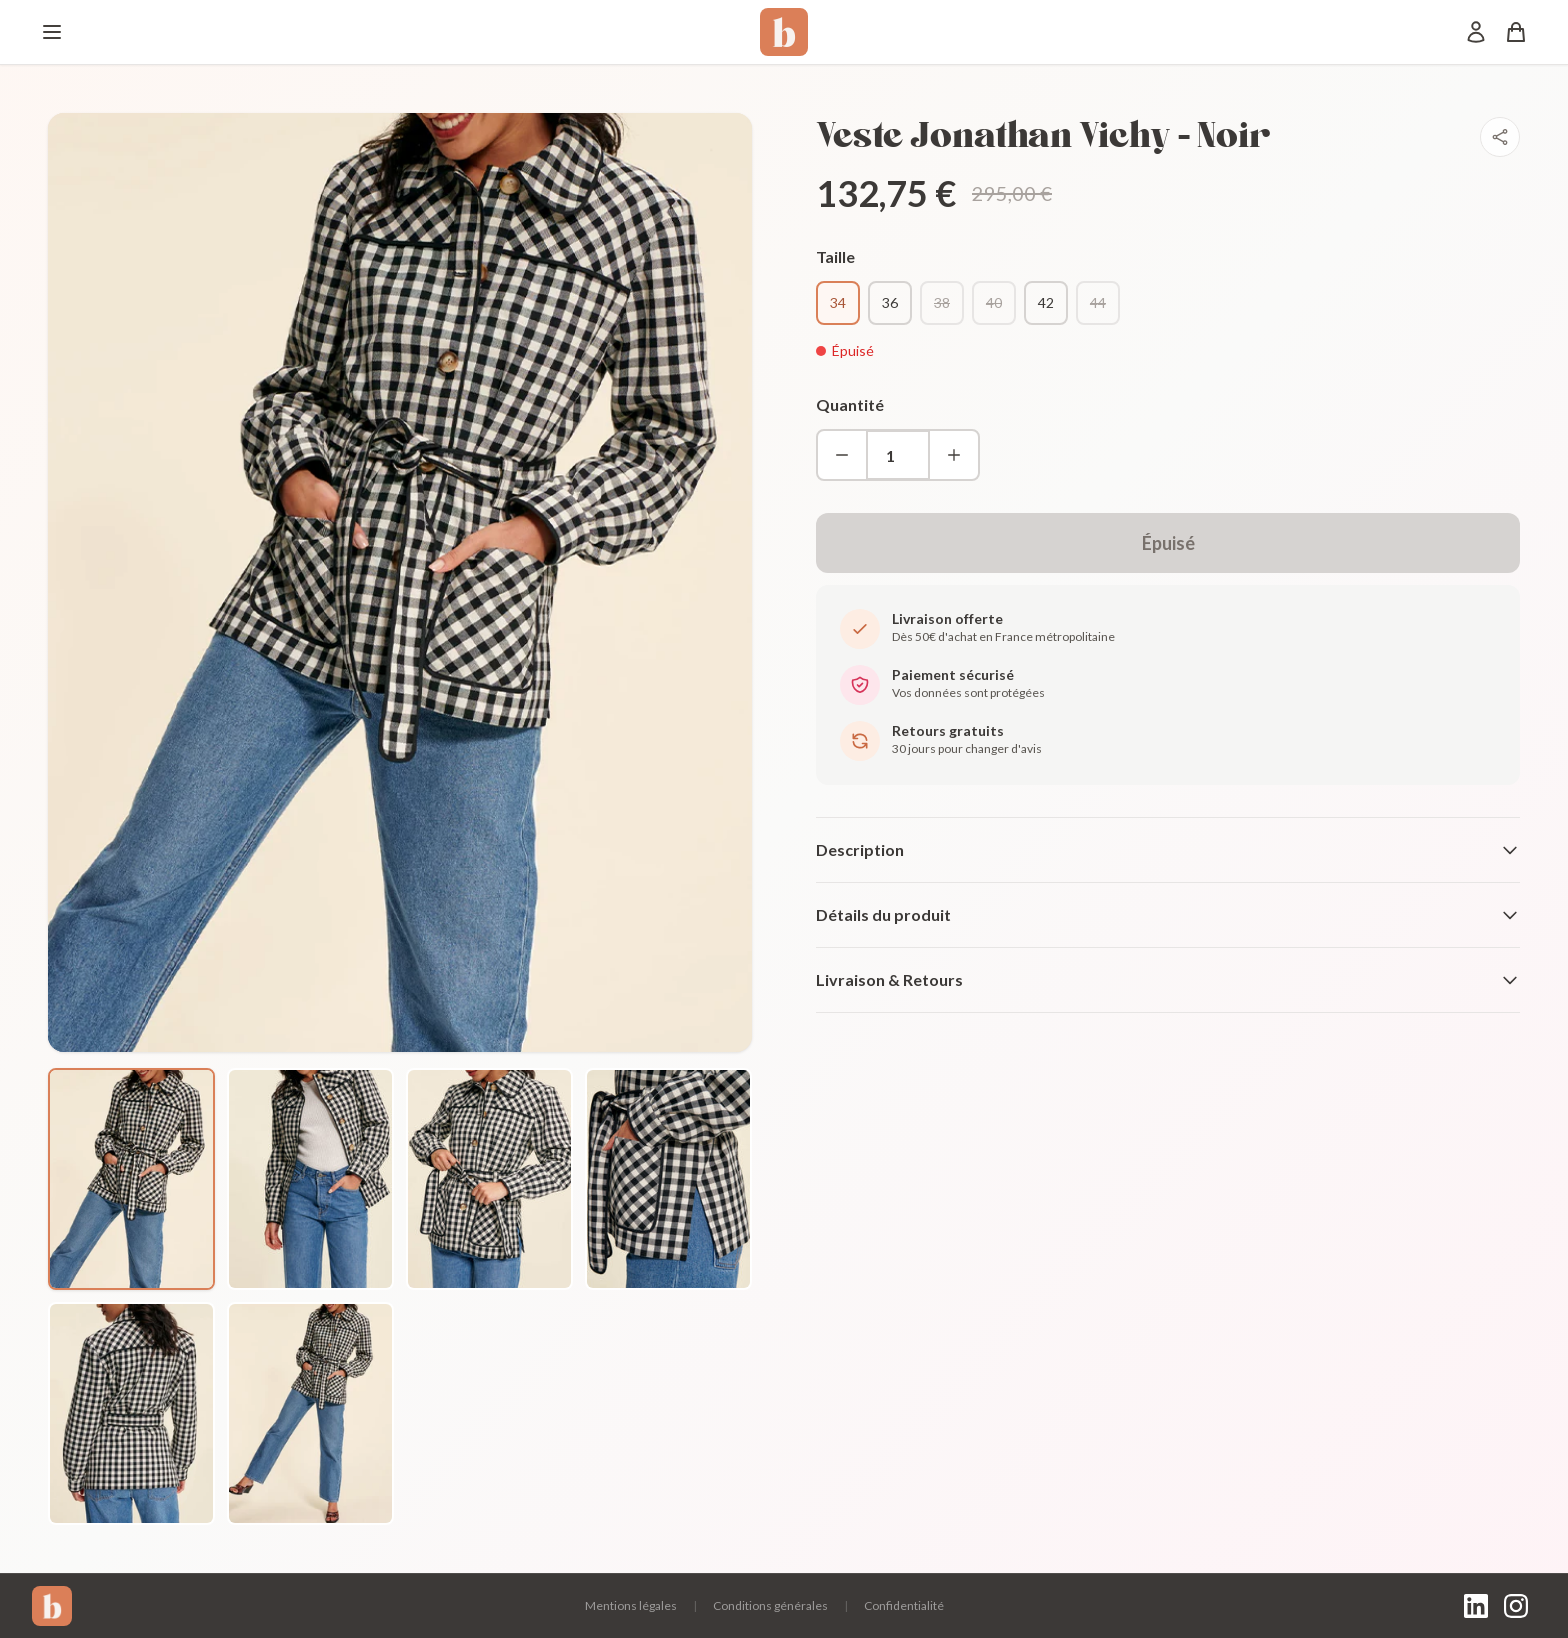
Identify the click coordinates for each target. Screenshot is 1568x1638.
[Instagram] (1516, 1606)
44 (1098, 302)
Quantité (850, 404)
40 (994, 302)
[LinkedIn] (1476, 1606)
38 (942, 302)
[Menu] (52, 32)
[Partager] (1500, 137)
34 (838, 302)
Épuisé (1168, 543)
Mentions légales (631, 1605)
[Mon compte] (1476, 32)
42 (1046, 302)
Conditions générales (770, 1605)
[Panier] (1516, 32)
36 (890, 302)
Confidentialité (904, 1605)
